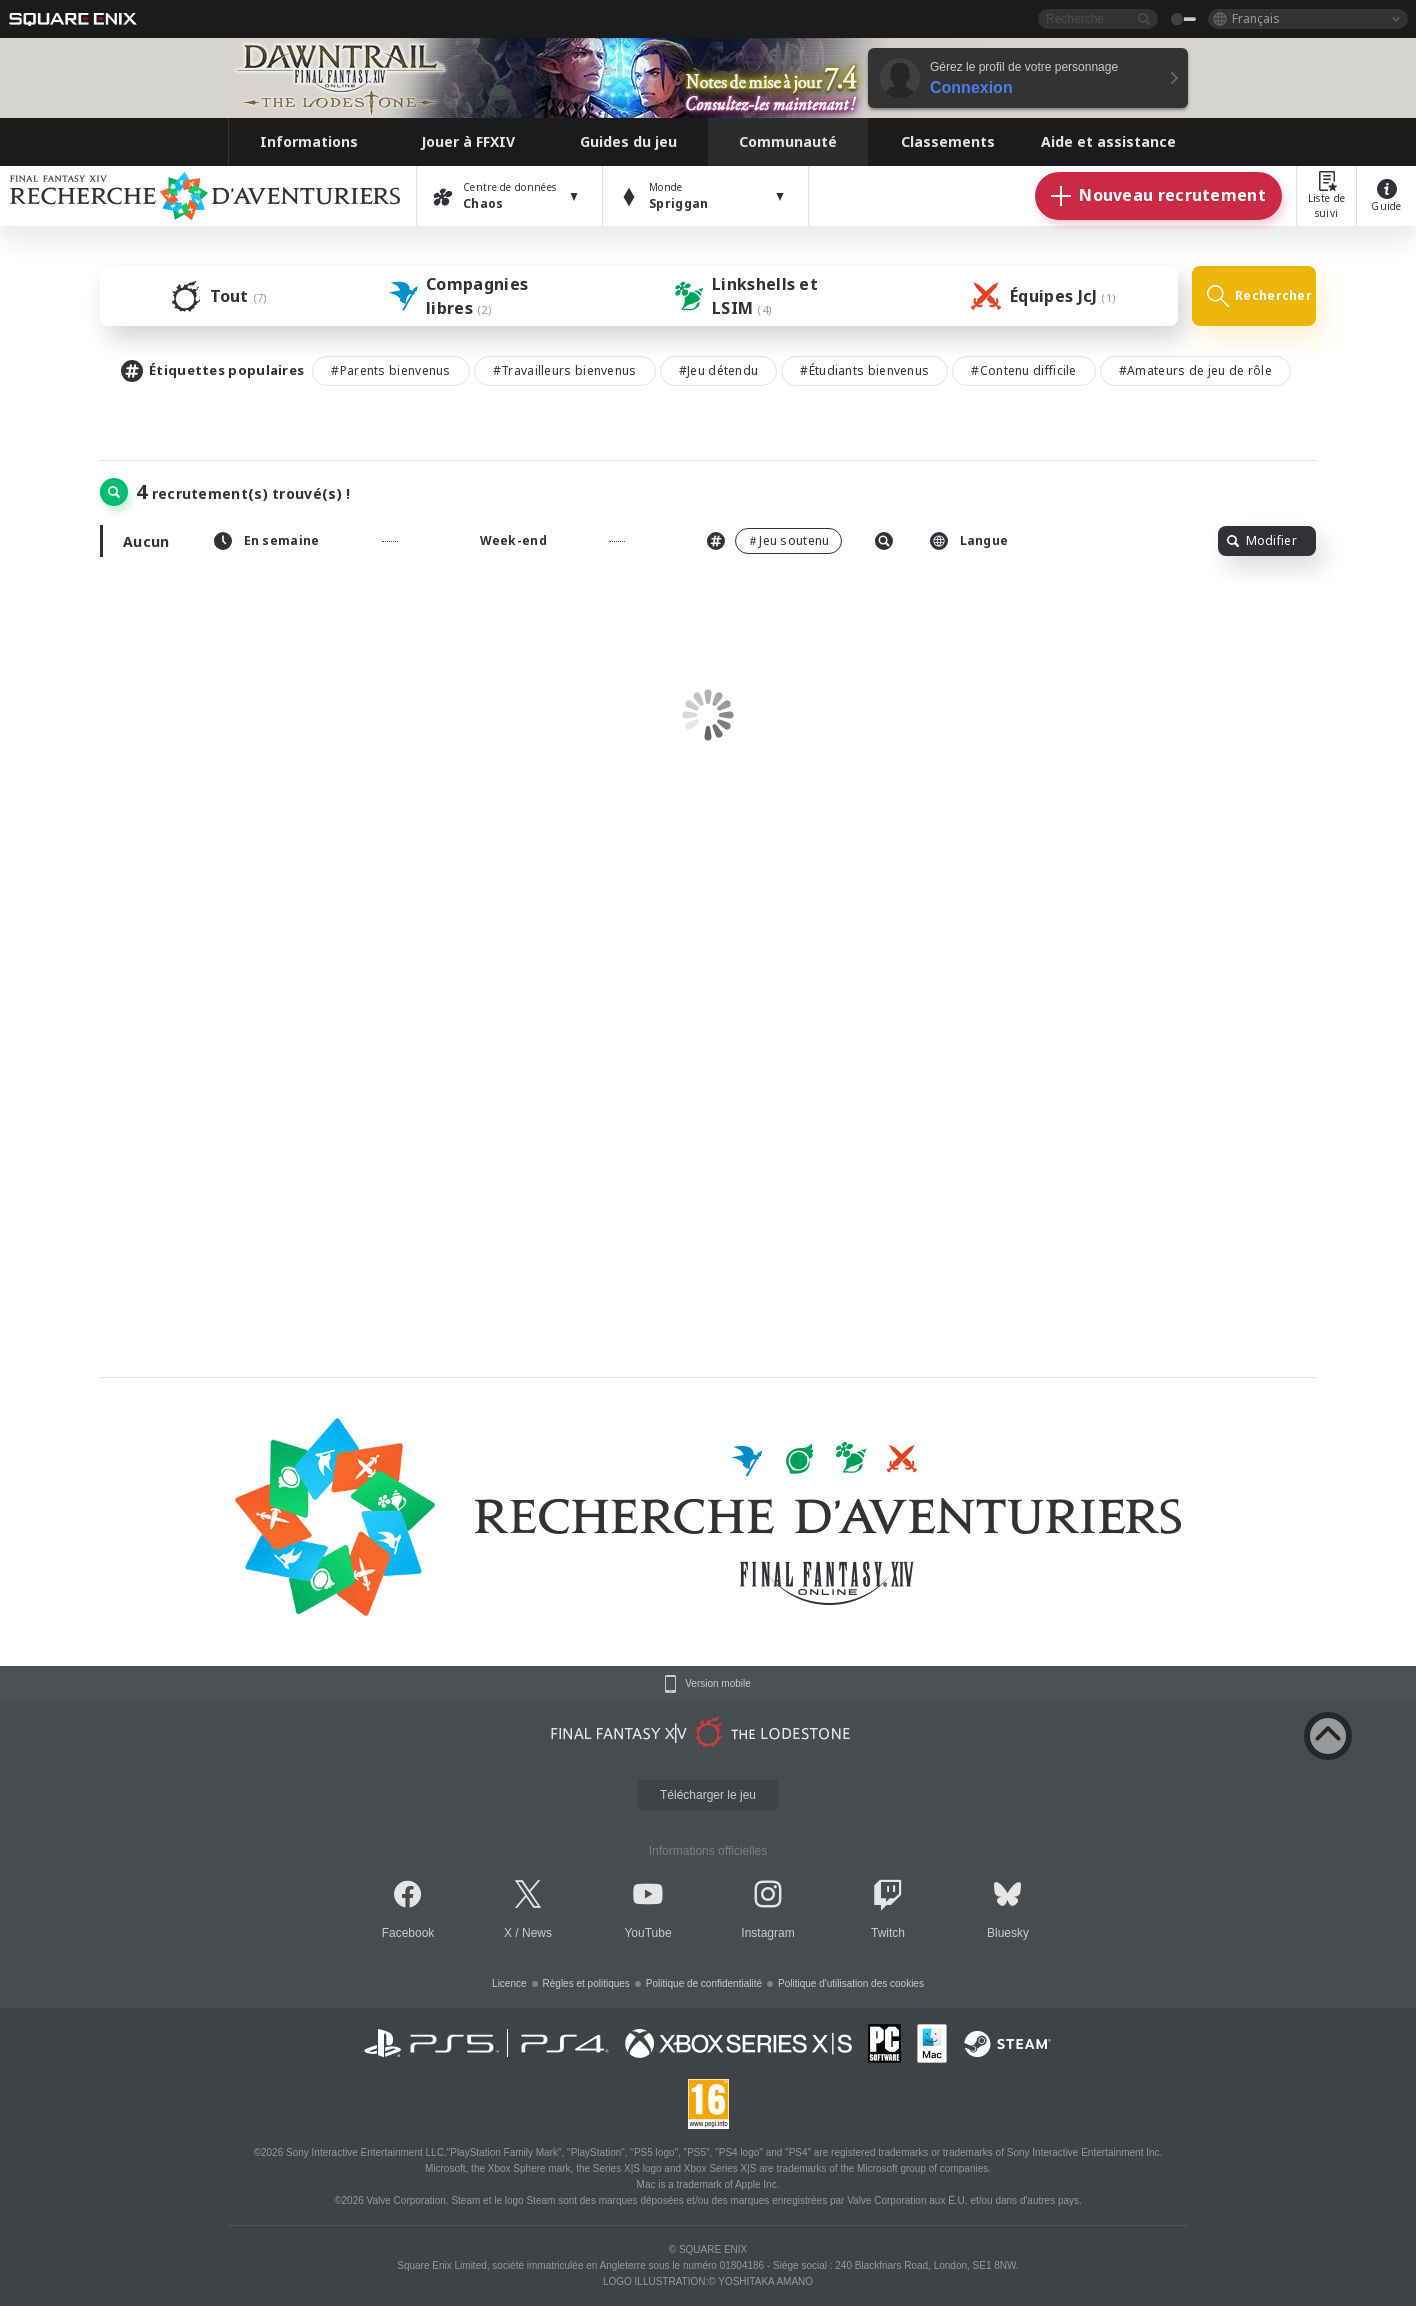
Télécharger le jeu (708, 1795)
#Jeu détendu (719, 370)
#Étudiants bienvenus (864, 370)
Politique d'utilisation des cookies (851, 1983)
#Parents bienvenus (390, 370)
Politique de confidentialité (704, 1983)
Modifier (1262, 540)
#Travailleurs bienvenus (565, 370)
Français (1256, 18)
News (537, 1933)
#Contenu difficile (1023, 370)
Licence (509, 1983)
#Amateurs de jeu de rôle (1195, 370)
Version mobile (718, 1684)
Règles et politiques (586, 1983)
